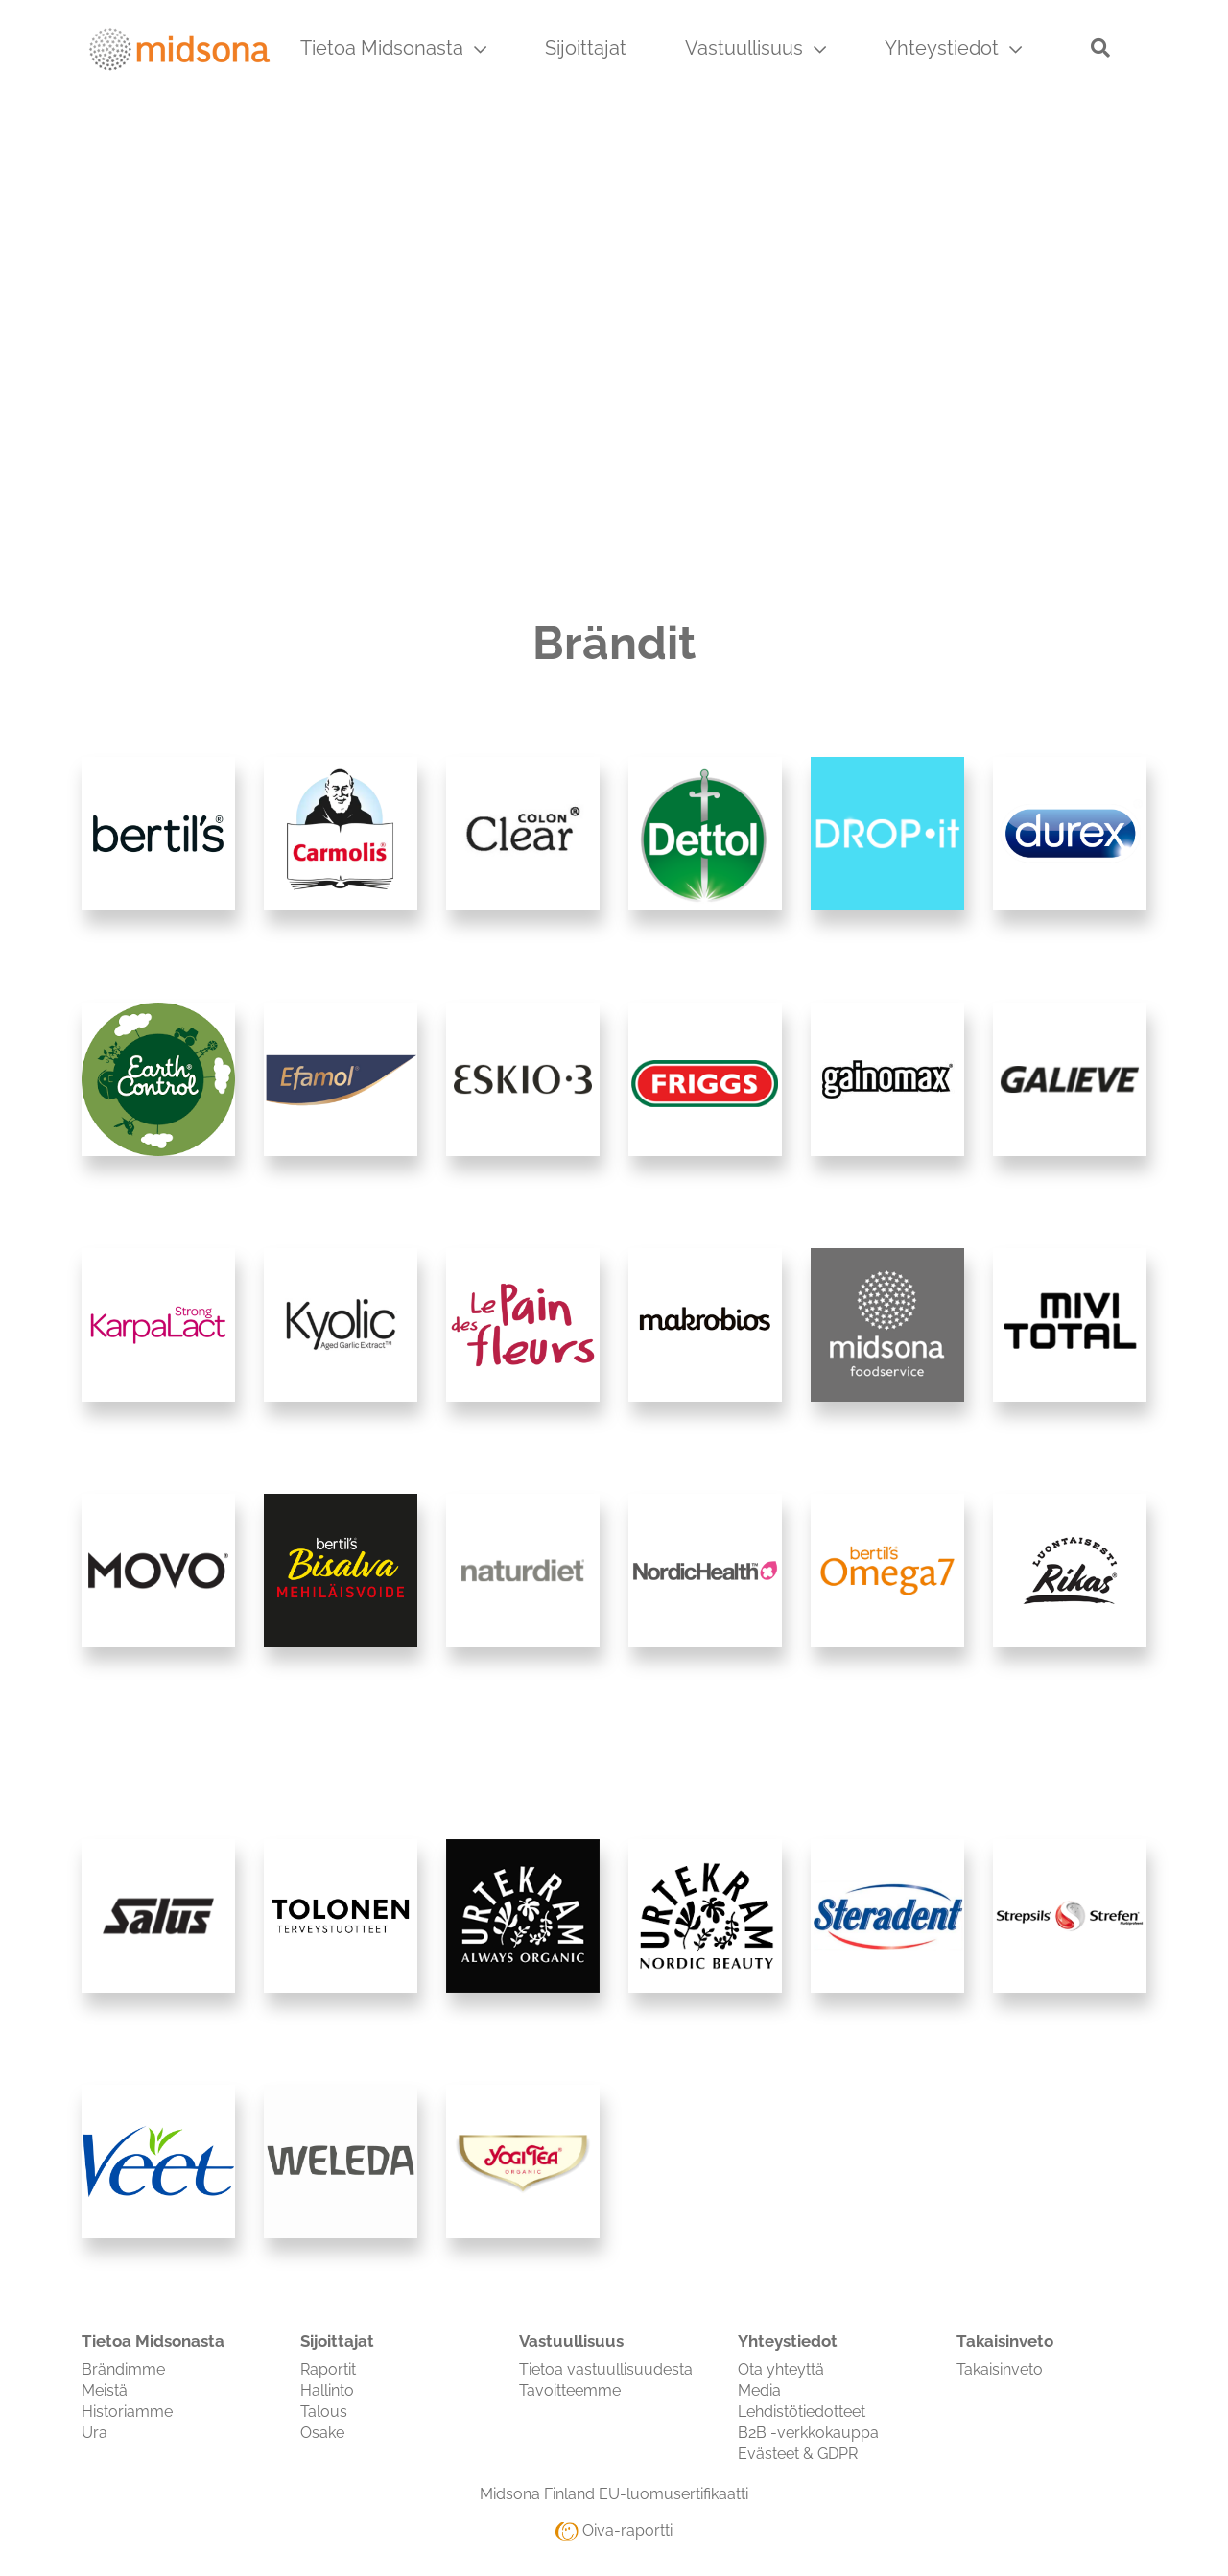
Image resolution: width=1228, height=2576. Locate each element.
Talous (323, 2411)
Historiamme (127, 2411)
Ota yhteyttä (781, 2369)
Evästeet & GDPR (798, 2454)
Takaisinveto (999, 2369)
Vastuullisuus (755, 47)
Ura (94, 2432)
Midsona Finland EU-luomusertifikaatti (614, 2494)
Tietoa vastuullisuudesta (606, 2369)
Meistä (105, 2390)
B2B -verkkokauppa (808, 2432)
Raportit (328, 2369)
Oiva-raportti (614, 2530)
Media (759, 2390)
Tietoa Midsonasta (393, 47)
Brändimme (123, 2369)
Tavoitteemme (570, 2390)
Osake (322, 2432)
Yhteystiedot (953, 47)
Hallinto (327, 2390)
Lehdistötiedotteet (801, 2411)
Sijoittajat (585, 47)
